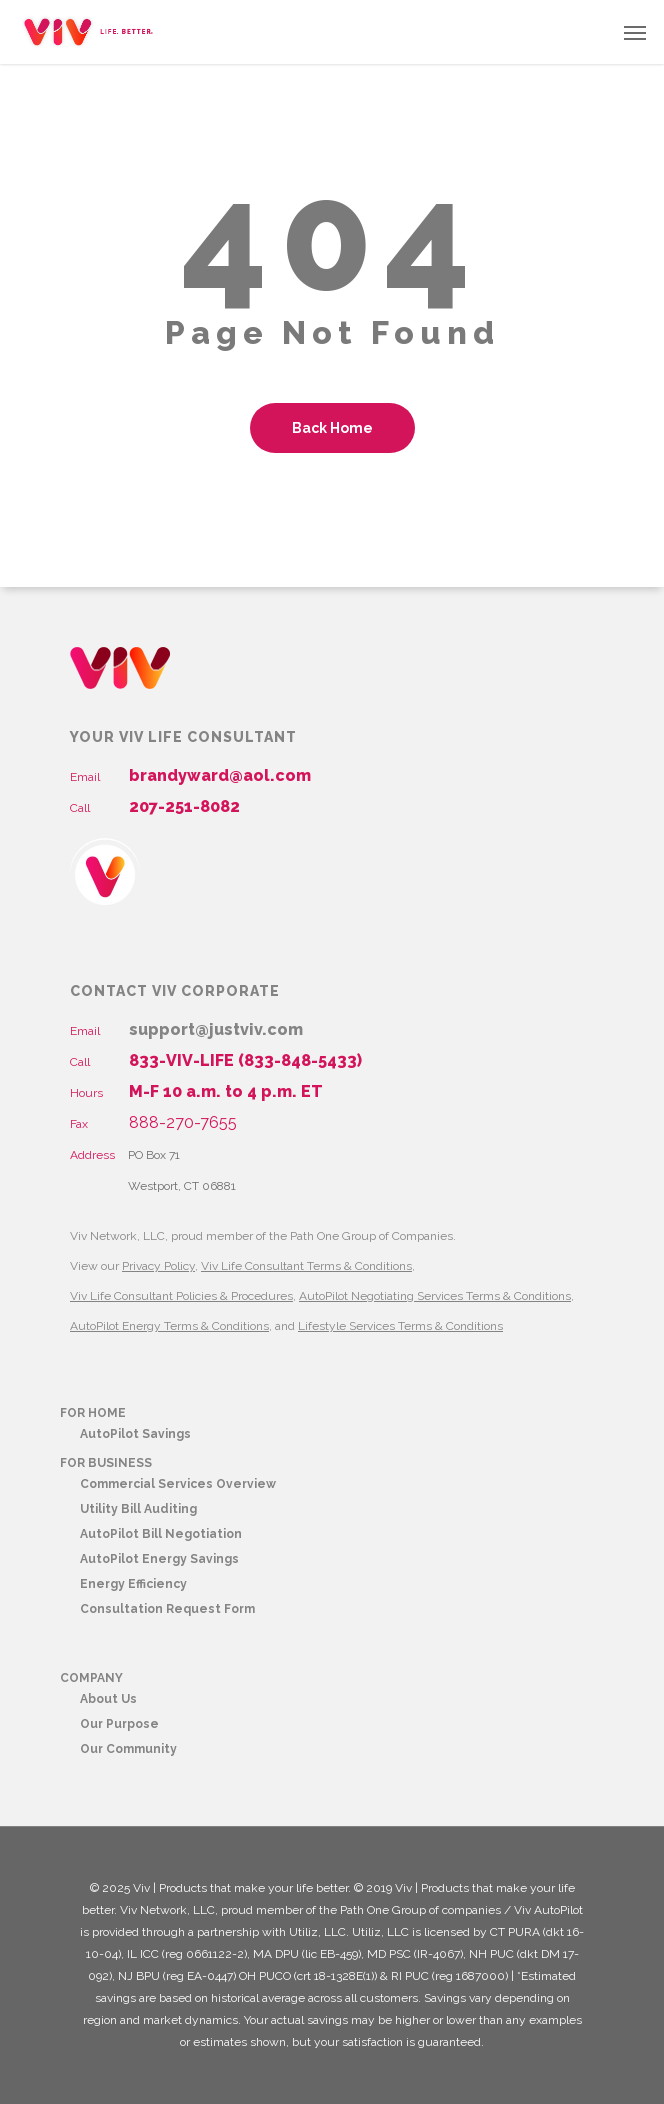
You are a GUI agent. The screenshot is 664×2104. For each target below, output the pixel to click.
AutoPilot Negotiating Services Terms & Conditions (435, 1296)
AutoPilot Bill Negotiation (161, 1534)
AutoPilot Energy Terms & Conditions (169, 1326)
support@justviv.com (216, 1029)
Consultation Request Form (167, 1609)
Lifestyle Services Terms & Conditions (400, 1326)
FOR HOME (93, 1413)
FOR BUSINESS (106, 1463)
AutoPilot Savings (135, 1434)
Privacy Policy (158, 1266)
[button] (635, 32)
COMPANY (91, 1678)
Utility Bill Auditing (138, 1509)
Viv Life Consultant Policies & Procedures (181, 1296)
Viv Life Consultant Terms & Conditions (306, 1266)
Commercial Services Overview (178, 1484)
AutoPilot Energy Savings (159, 1559)
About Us (108, 1699)
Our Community (128, 1749)
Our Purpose (119, 1724)
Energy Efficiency (133, 1584)
